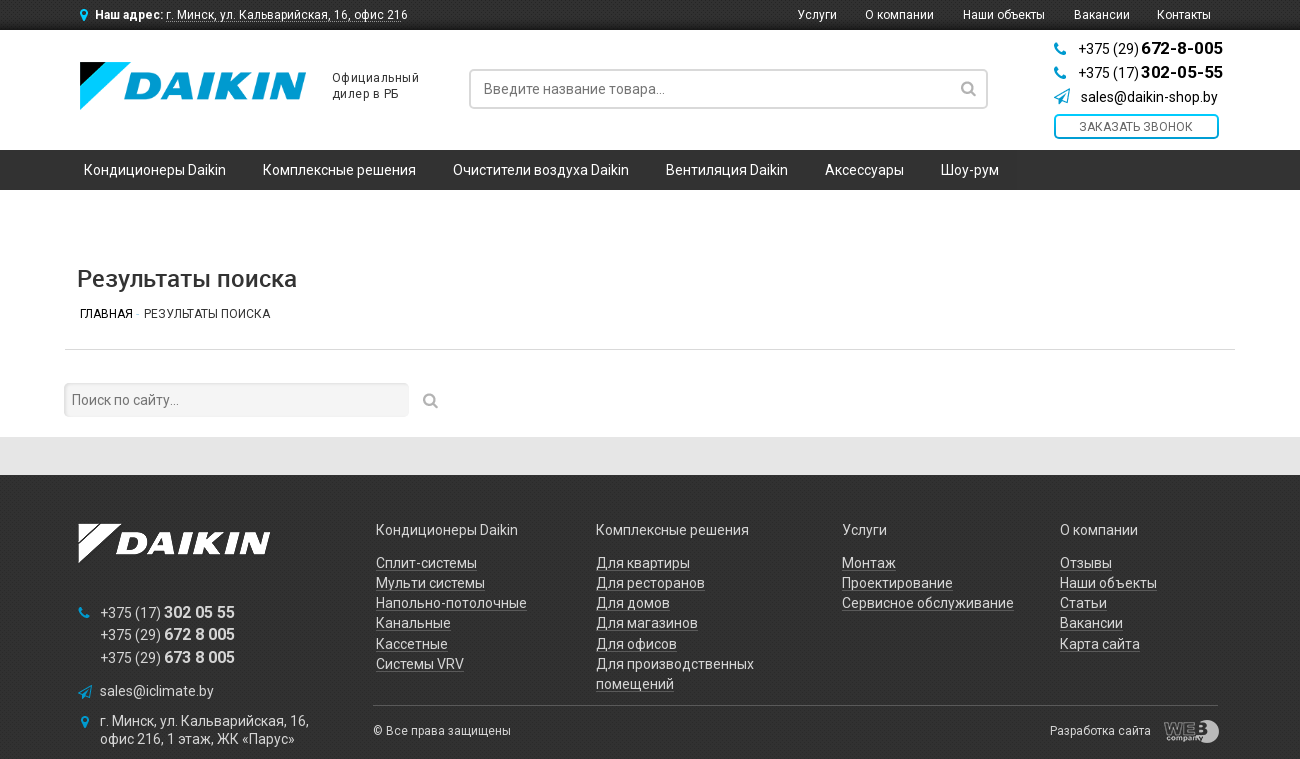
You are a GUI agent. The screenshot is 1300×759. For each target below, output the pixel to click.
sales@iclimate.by (157, 691)
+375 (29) (1150, 49)
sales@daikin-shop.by (1149, 97)
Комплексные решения (339, 170)
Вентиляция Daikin (727, 170)
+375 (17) (1150, 73)
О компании (899, 15)
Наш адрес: (251, 15)
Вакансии (1102, 15)
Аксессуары (864, 170)
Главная (106, 314)
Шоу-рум (970, 170)
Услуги (817, 15)
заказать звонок (1136, 127)
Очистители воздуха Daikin (541, 170)
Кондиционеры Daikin (155, 170)
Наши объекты (1004, 15)
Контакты (1184, 15)
